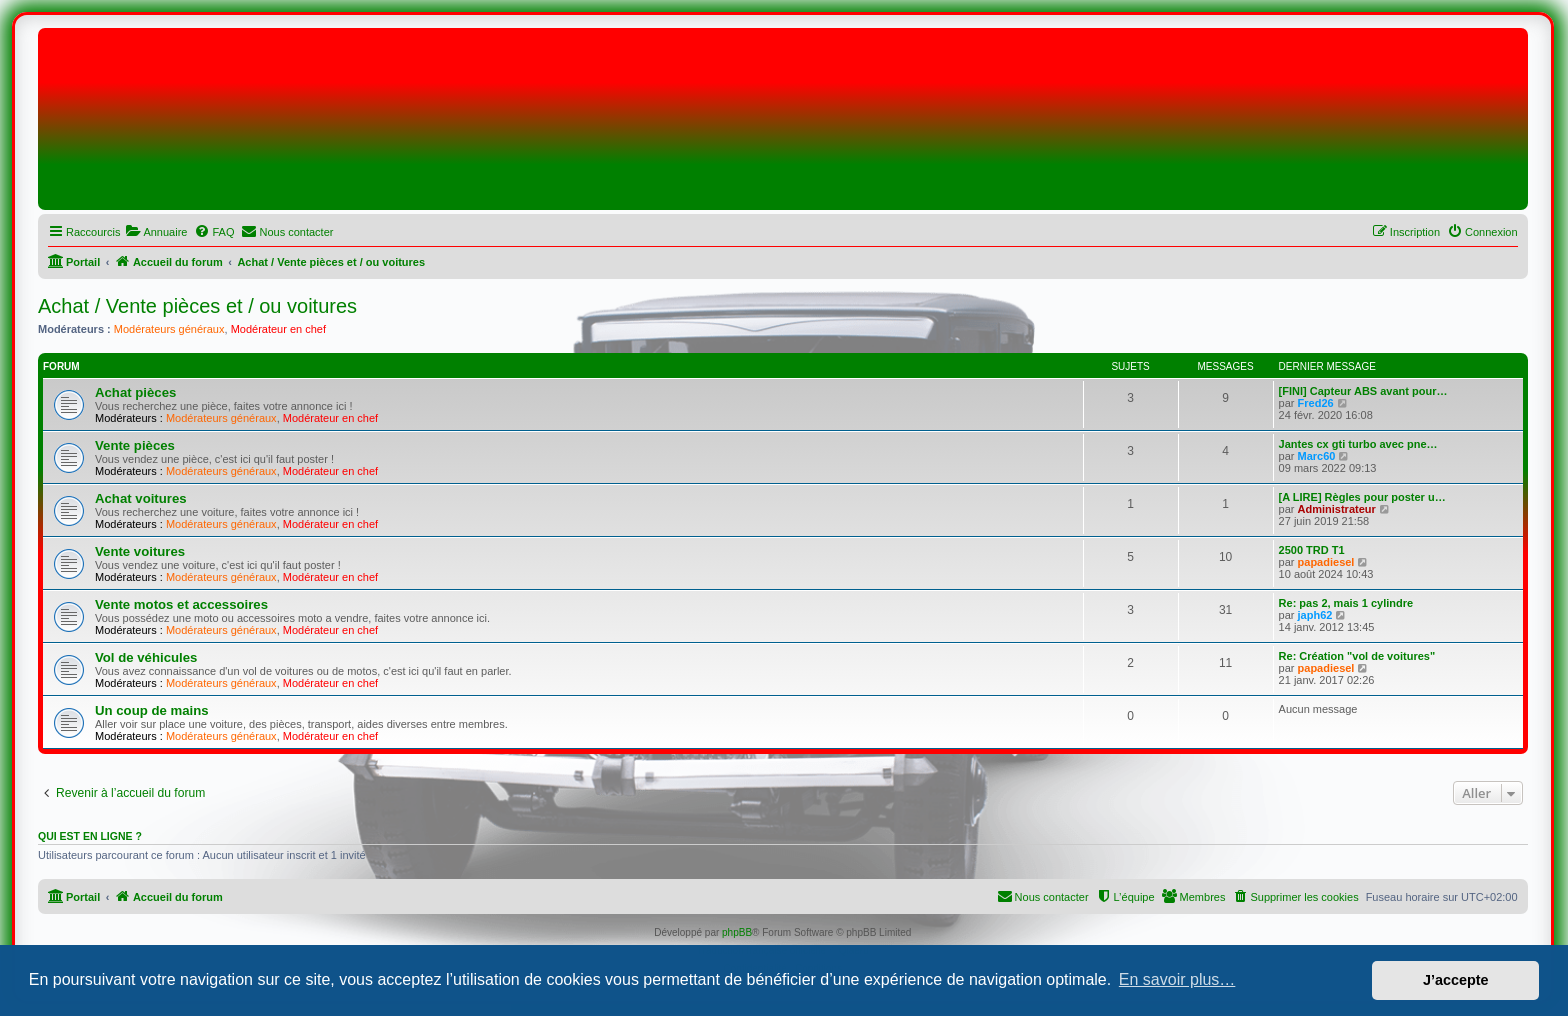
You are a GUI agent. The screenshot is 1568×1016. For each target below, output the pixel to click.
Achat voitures (141, 498)
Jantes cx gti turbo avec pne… (1358, 444)
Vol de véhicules (146, 657)
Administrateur (1337, 509)
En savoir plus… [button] (1177, 979)
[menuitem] (156, 232)
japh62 (1315, 615)
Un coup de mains (152, 710)
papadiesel (1326, 562)
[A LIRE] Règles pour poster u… (1362, 497)
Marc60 (1317, 456)
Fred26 (1316, 403)
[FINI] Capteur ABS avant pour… (1363, 391)
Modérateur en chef (278, 329)
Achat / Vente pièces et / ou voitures (197, 306)
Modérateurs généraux (169, 329)
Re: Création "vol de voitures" (1357, 656)
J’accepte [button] (1456, 980)
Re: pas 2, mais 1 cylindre (1346, 603)
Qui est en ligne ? (90, 836)
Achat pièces (135, 392)
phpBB (737, 932)
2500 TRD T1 (1312, 550)
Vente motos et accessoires (181, 604)
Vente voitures (140, 551)
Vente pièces (135, 445)
